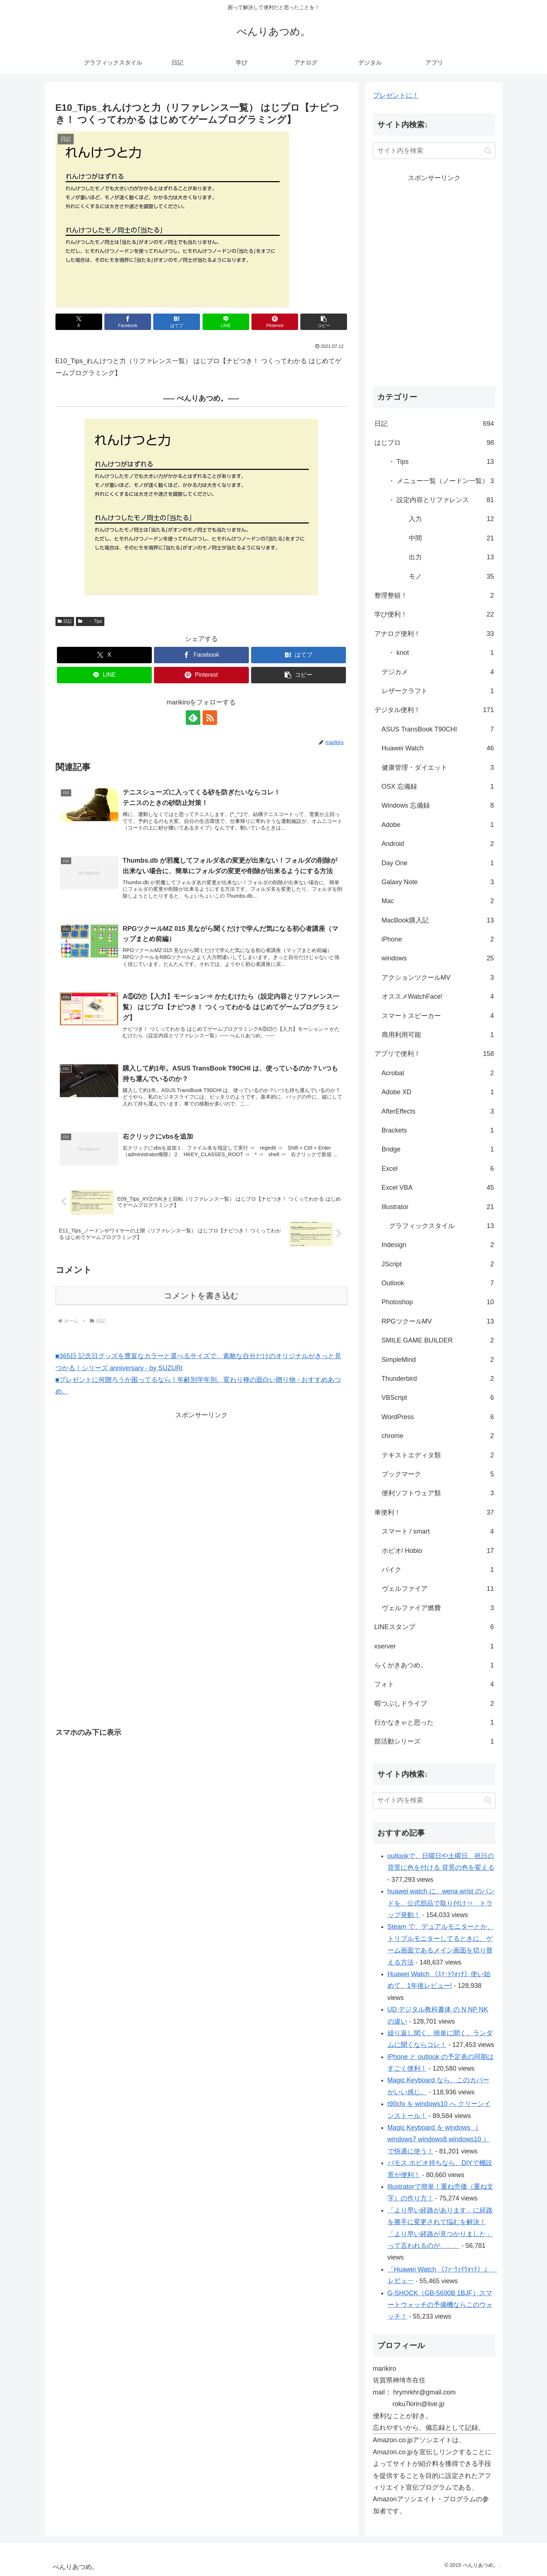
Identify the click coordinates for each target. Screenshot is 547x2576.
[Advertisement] (139, 1472)
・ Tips (90, 621)
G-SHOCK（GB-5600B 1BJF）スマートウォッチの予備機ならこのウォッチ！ (440, 2304)
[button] (323, 322)
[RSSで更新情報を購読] (210, 717)
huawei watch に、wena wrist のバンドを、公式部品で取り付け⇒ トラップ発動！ (441, 1903)
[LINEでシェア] (226, 322)
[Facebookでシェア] (127, 322)
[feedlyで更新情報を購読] (193, 717)
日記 (65, 621)
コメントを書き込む (201, 1295)
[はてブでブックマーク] (176, 322)
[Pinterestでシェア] (274, 322)
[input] (434, 151)
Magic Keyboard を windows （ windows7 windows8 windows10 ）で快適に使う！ (439, 2139)
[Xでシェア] (78, 322)
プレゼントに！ (396, 95)
